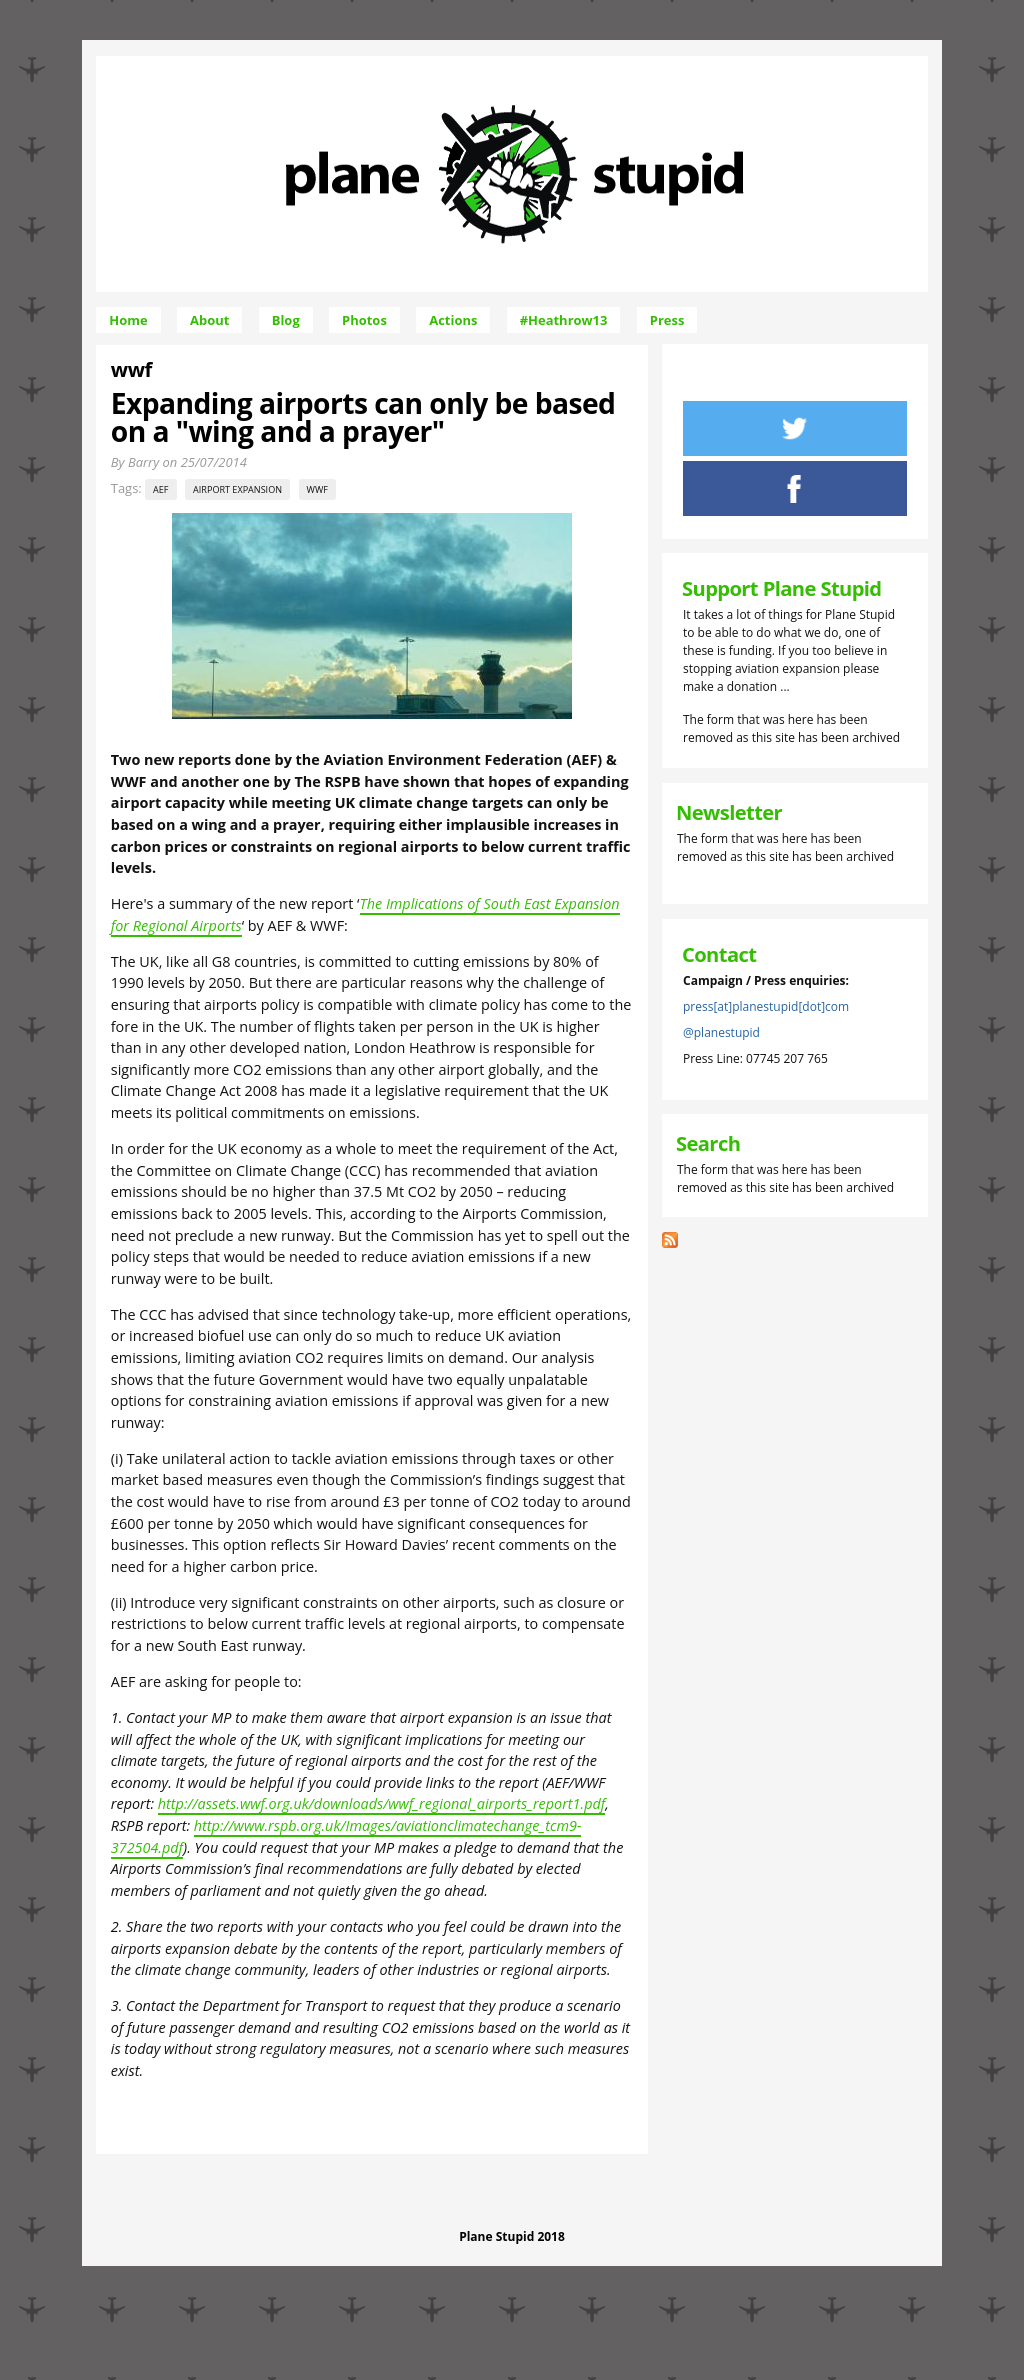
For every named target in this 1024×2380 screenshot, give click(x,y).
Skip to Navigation (669, 64)
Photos (364, 320)
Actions (453, 320)
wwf (317, 489)
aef (160, 489)
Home (128, 320)
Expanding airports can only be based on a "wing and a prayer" (363, 417)
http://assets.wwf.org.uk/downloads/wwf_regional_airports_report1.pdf (381, 1803)
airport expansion (237, 489)
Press (667, 320)
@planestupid (721, 1032)
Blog (286, 320)
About (209, 320)
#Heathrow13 (564, 320)
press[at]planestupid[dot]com (766, 1006)
